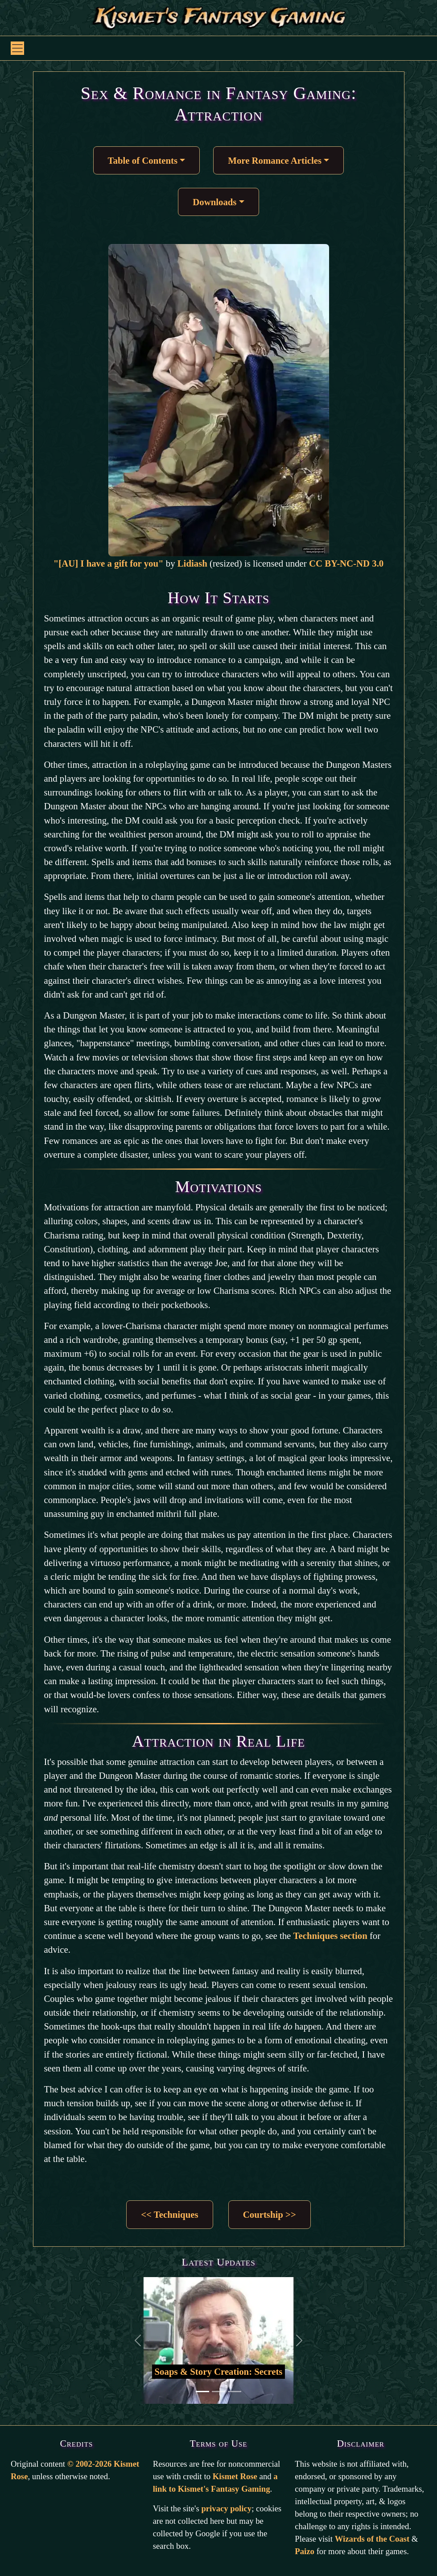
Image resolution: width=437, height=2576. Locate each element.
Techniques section (330, 1935)
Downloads (214, 202)
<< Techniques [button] (169, 2214)
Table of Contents (142, 160)
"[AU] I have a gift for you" (110, 563)
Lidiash (192, 563)
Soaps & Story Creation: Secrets (219, 2371)
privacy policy (226, 2508)
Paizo (304, 2551)
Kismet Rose (235, 2476)
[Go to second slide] (218, 2391)
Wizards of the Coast (372, 2538)
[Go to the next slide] (299, 2340)
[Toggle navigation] (17, 48)
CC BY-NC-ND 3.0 (346, 563)
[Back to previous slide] (138, 2340)
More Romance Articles (275, 160)
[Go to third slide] (234, 2391)
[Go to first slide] (202, 2391)
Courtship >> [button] (269, 2214)
